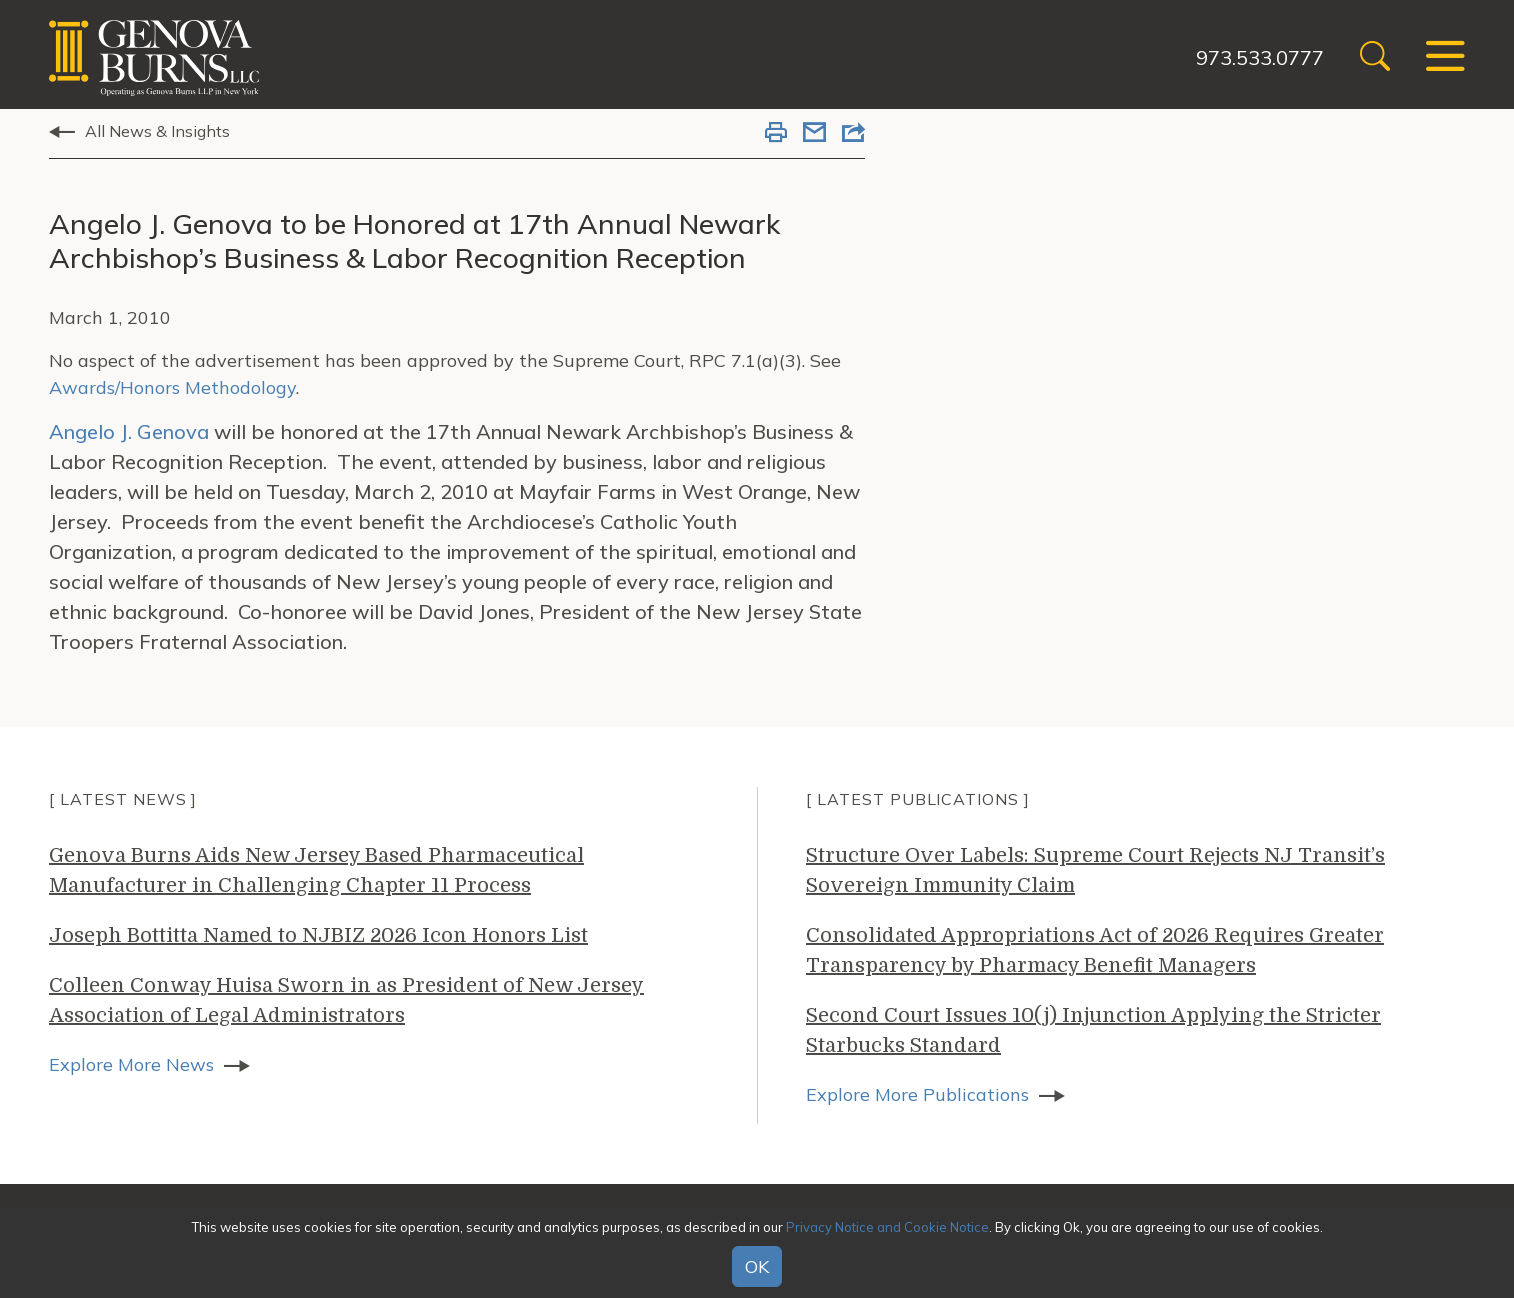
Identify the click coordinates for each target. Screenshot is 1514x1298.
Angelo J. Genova (129, 431)
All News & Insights (157, 131)
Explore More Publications (917, 1094)
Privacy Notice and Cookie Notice (887, 1227)
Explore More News (131, 1064)
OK (757, 1266)
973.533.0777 (1260, 57)
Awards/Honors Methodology (172, 387)
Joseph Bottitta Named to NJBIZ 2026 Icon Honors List (318, 935)
